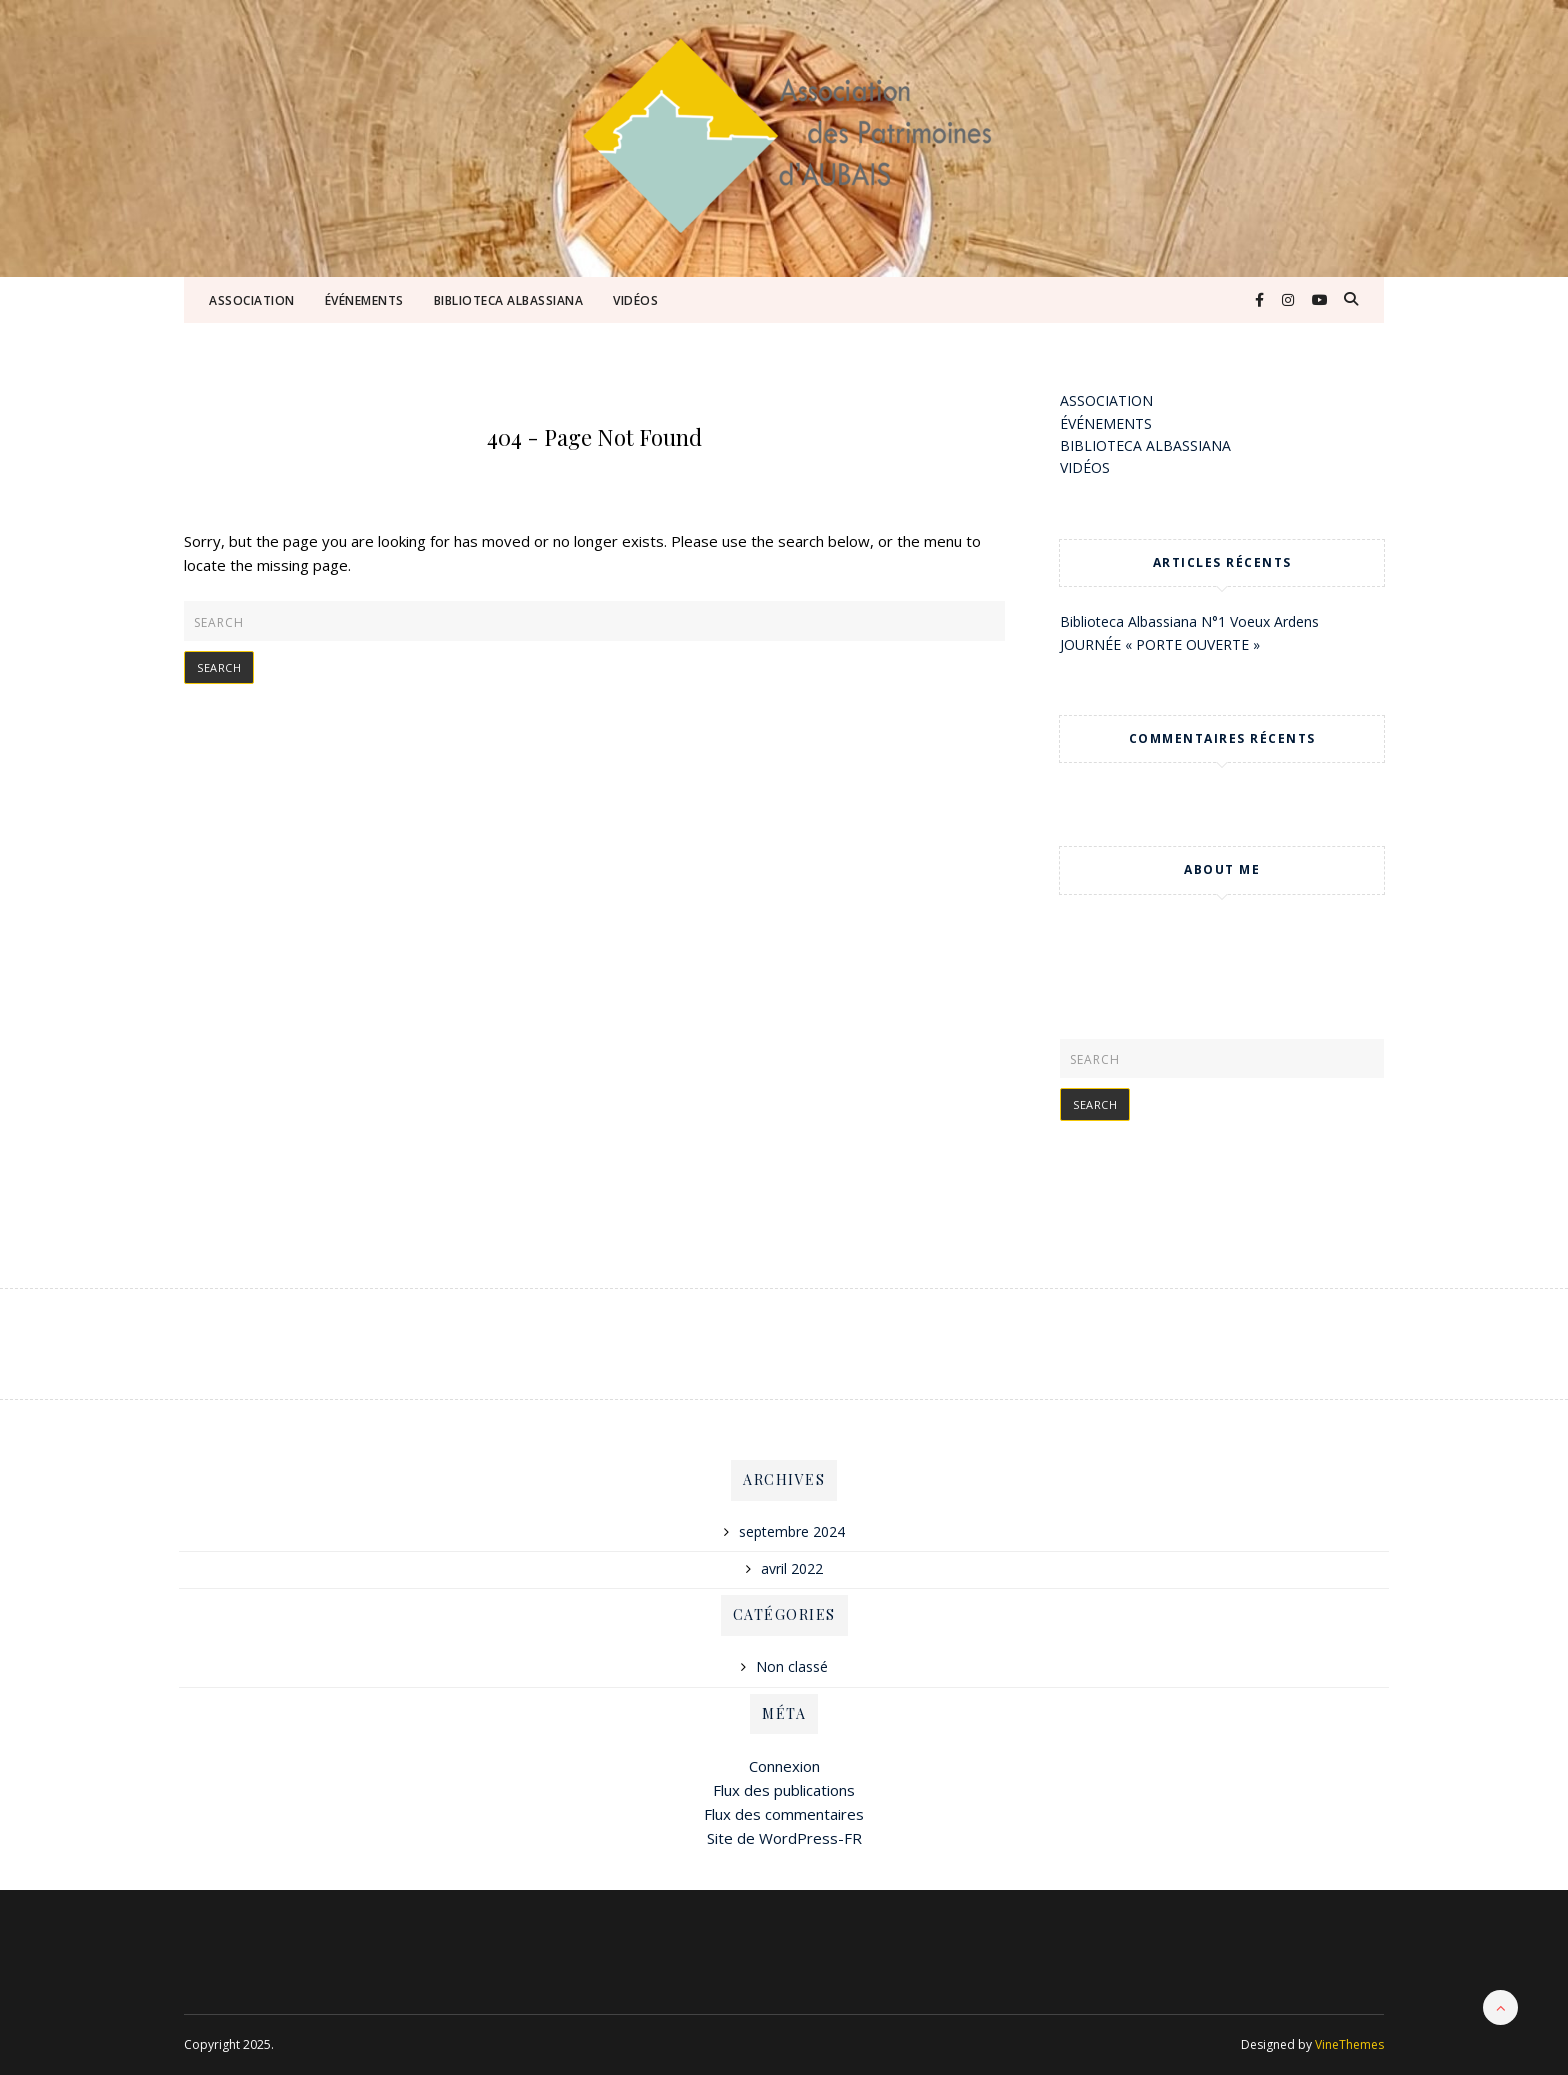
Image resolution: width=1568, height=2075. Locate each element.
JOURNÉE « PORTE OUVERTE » (1160, 644)
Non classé (792, 1666)
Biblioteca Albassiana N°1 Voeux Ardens (1189, 621)
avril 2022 (792, 1568)
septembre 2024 (792, 1531)
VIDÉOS (635, 300)
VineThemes (1349, 2044)
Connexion (784, 1766)
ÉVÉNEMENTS (364, 300)
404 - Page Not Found (594, 437)
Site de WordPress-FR (784, 1838)
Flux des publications (784, 1790)
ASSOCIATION (252, 300)
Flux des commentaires (784, 1814)
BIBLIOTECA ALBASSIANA (509, 300)
